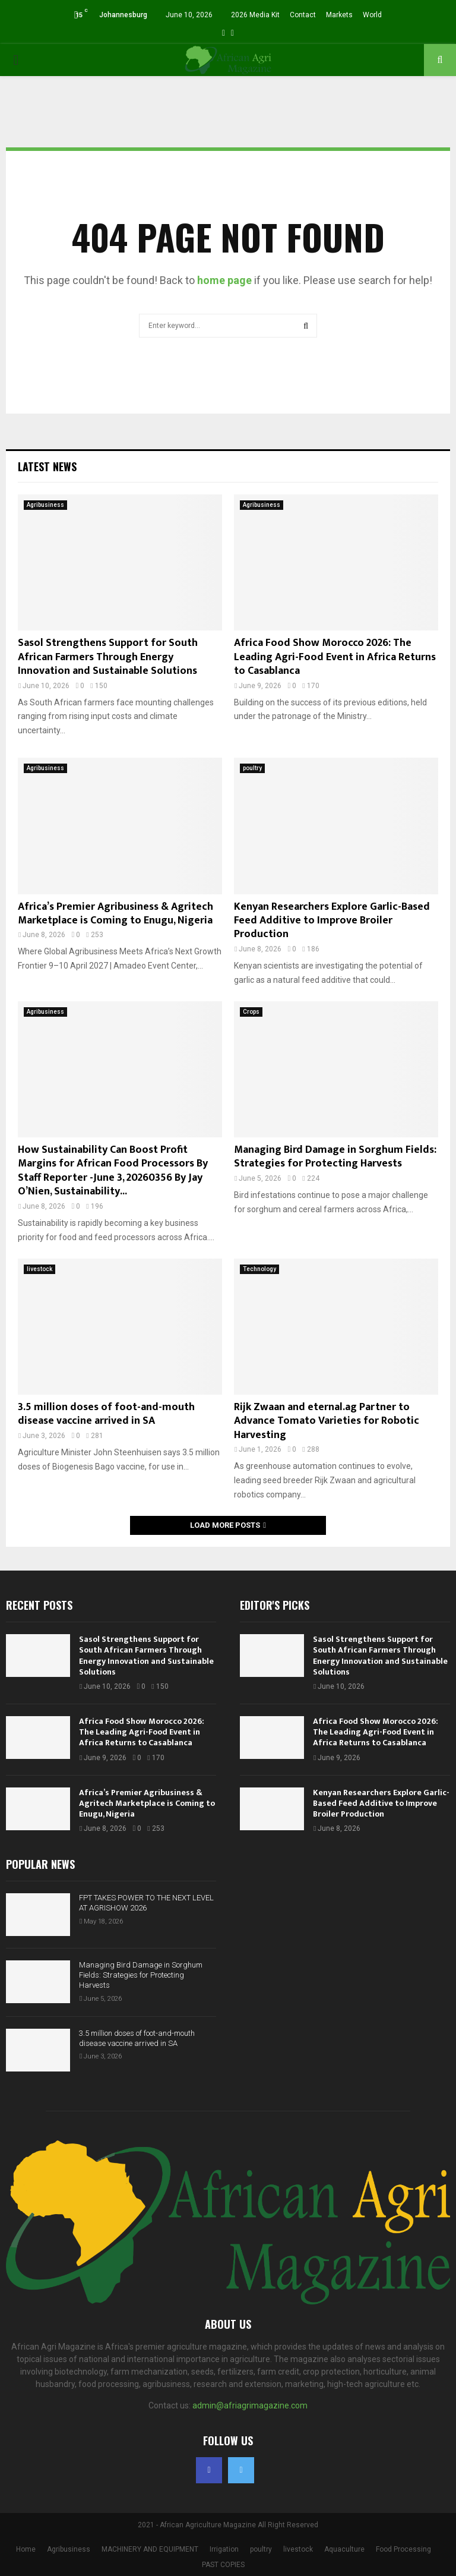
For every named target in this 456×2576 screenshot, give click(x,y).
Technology (259, 1269)
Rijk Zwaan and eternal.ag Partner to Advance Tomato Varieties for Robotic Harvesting (326, 1421)
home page (224, 280)
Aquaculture (344, 2549)
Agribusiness (45, 505)
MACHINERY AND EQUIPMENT (150, 2549)
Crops (251, 1011)
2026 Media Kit (255, 15)
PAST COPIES (223, 2565)
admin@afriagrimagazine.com (250, 2405)
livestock (39, 1269)
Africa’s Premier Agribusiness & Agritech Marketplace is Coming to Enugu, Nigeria (115, 913)
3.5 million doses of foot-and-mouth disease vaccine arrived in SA (106, 1414)
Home (26, 2549)
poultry (252, 768)
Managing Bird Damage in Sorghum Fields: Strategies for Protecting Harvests (335, 1156)
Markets (339, 15)
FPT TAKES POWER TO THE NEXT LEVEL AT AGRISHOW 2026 (146, 1902)
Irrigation (224, 2549)
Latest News (47, 466)
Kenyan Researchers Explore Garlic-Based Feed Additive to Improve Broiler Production (332, 921)
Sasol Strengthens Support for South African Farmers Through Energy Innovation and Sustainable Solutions (108, 657)
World (372, 15)
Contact (303, 15)
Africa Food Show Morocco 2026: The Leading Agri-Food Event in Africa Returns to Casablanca (335, 657)
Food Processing (403, 2549)
